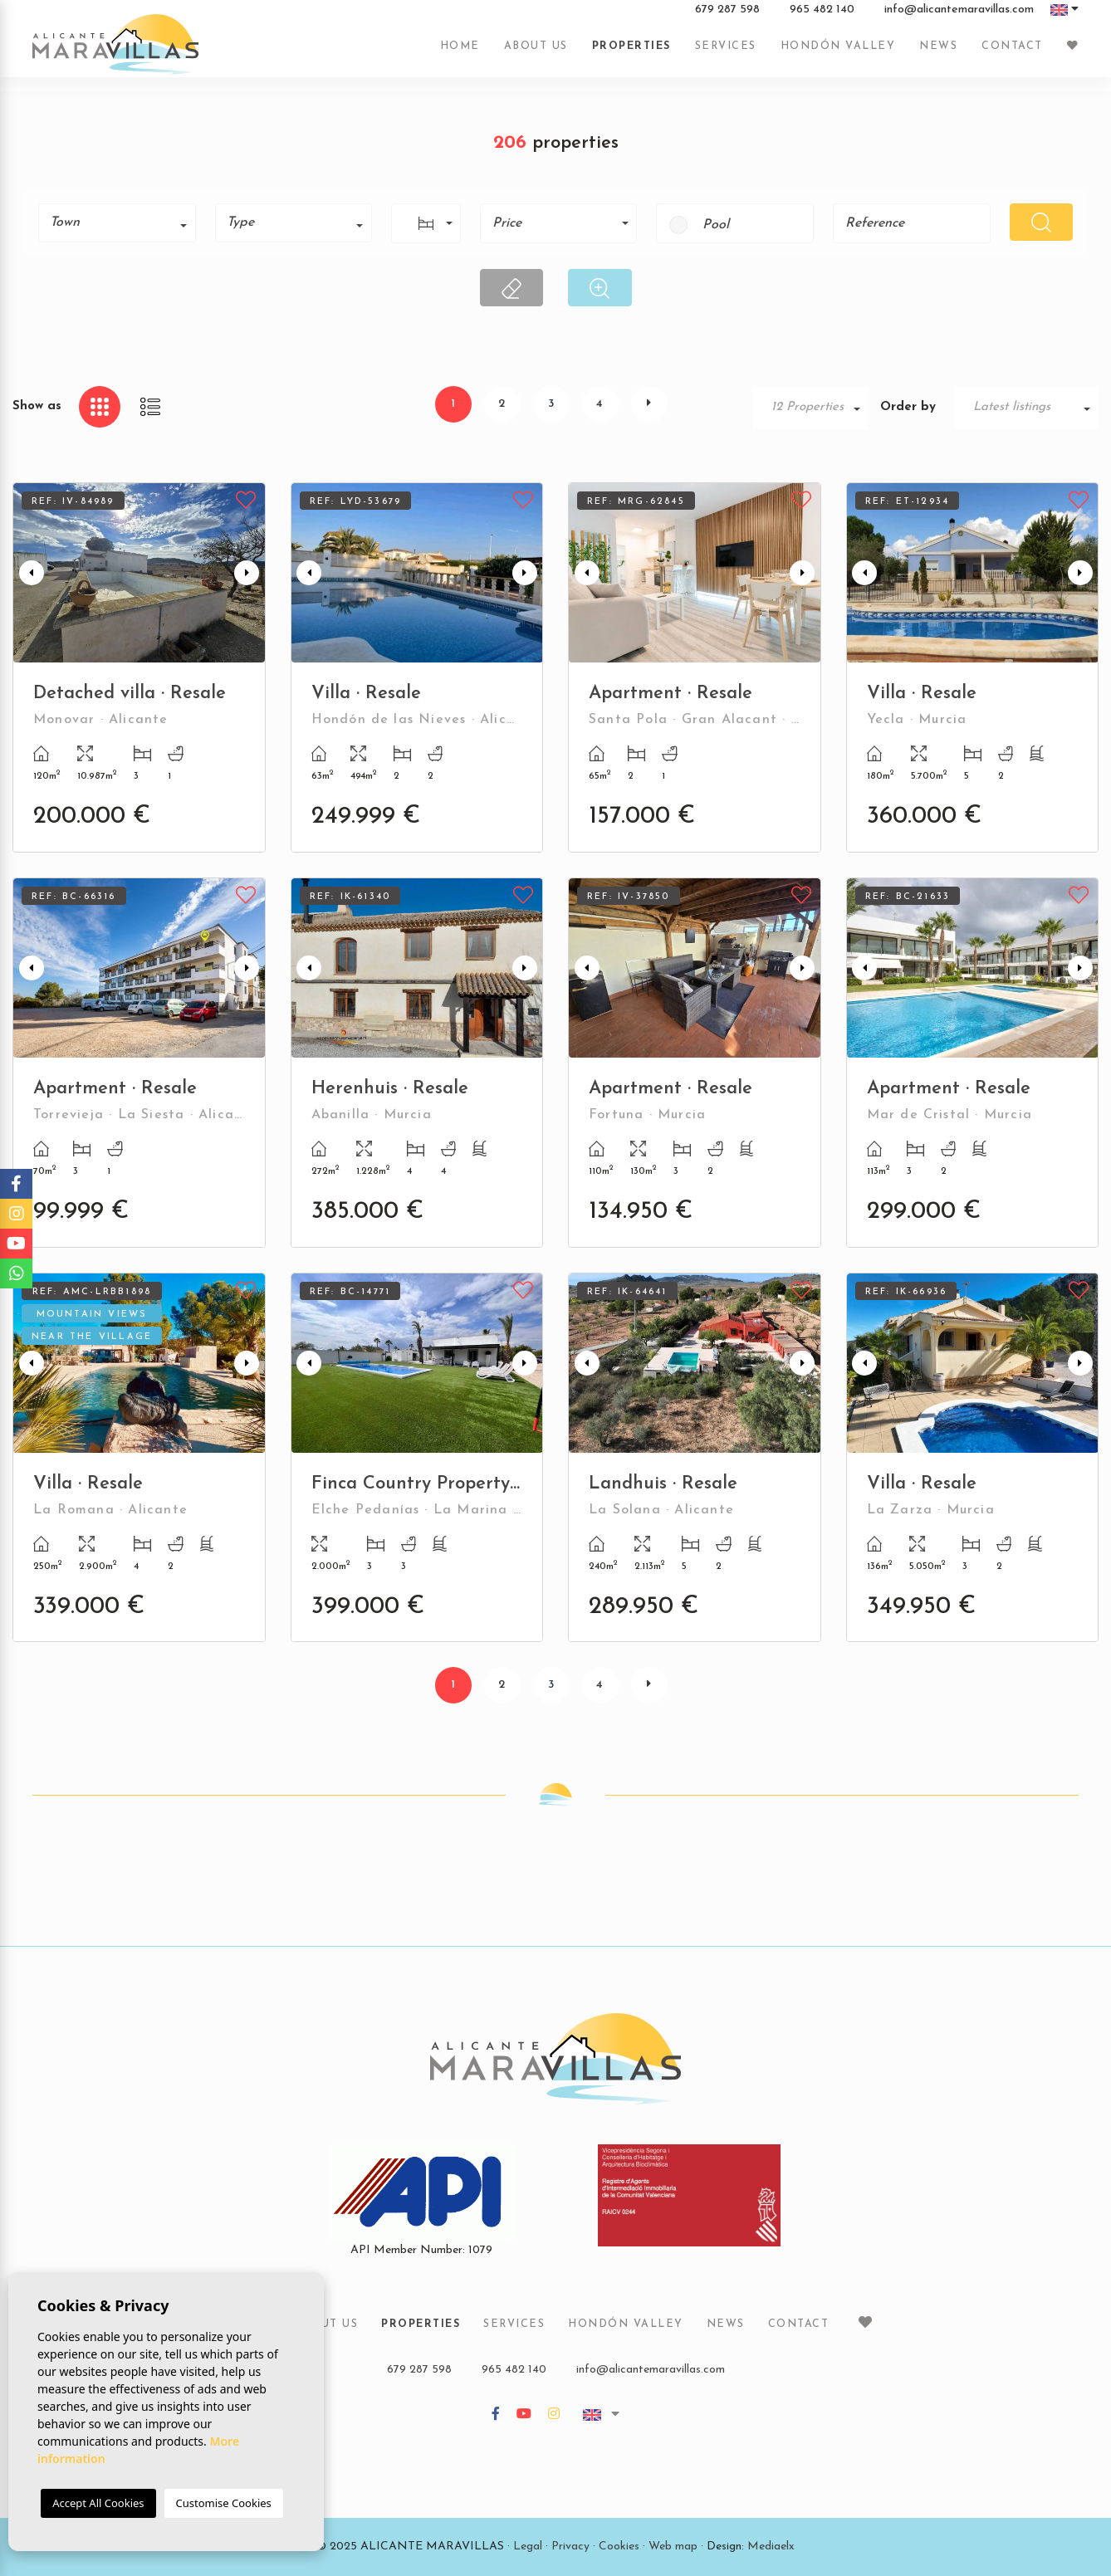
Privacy (570, 2546)
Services (725, 52)
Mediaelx (771, 2546)
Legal (527, 2546)
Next (249, 572)
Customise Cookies (224, 2502)
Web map (672, 2546)
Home (460, 52)
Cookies (619, 2546)
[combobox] (117, 222)
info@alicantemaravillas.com (959, 16)
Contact (1012, 52)
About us (536, 52)
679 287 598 (727, 16)
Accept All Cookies (98, 2502)
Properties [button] (631, 52)
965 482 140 (822, 16)
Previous (29, 572)
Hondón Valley (838, 52)
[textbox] (122, 222)
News (938, 52)
